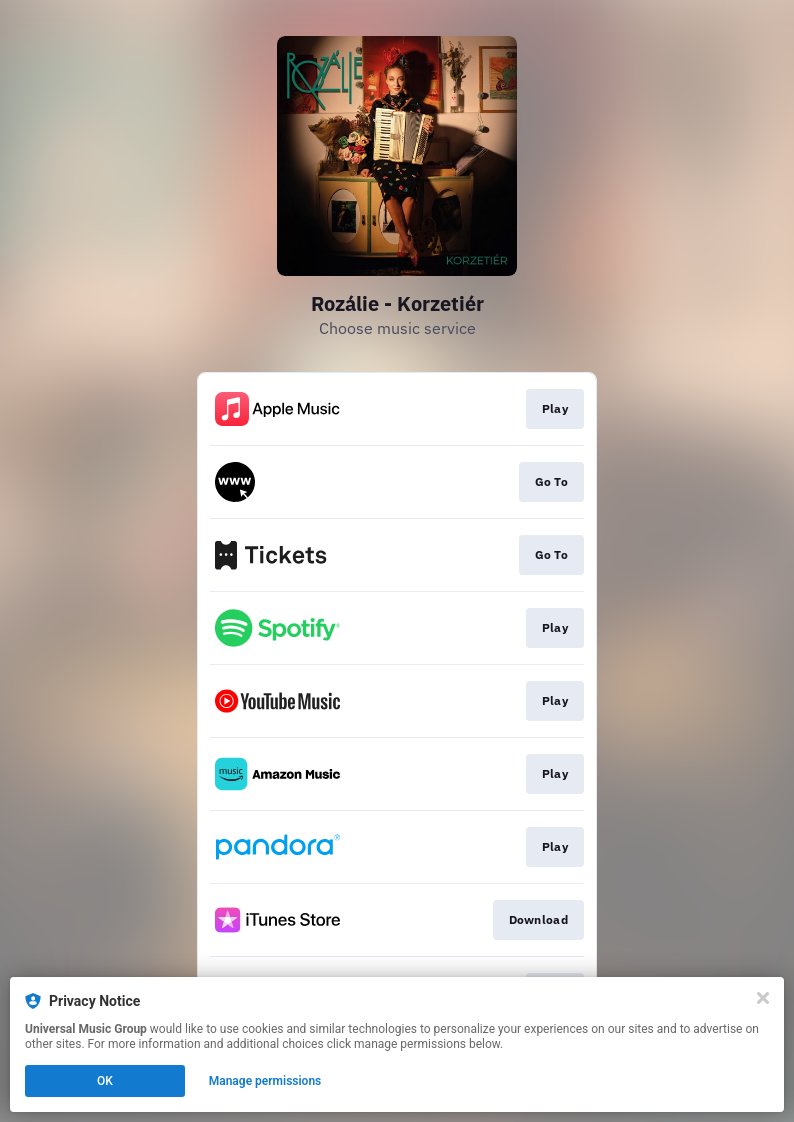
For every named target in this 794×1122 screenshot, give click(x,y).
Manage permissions (265, 1081)
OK (105, 1081)
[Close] (763, 998)
